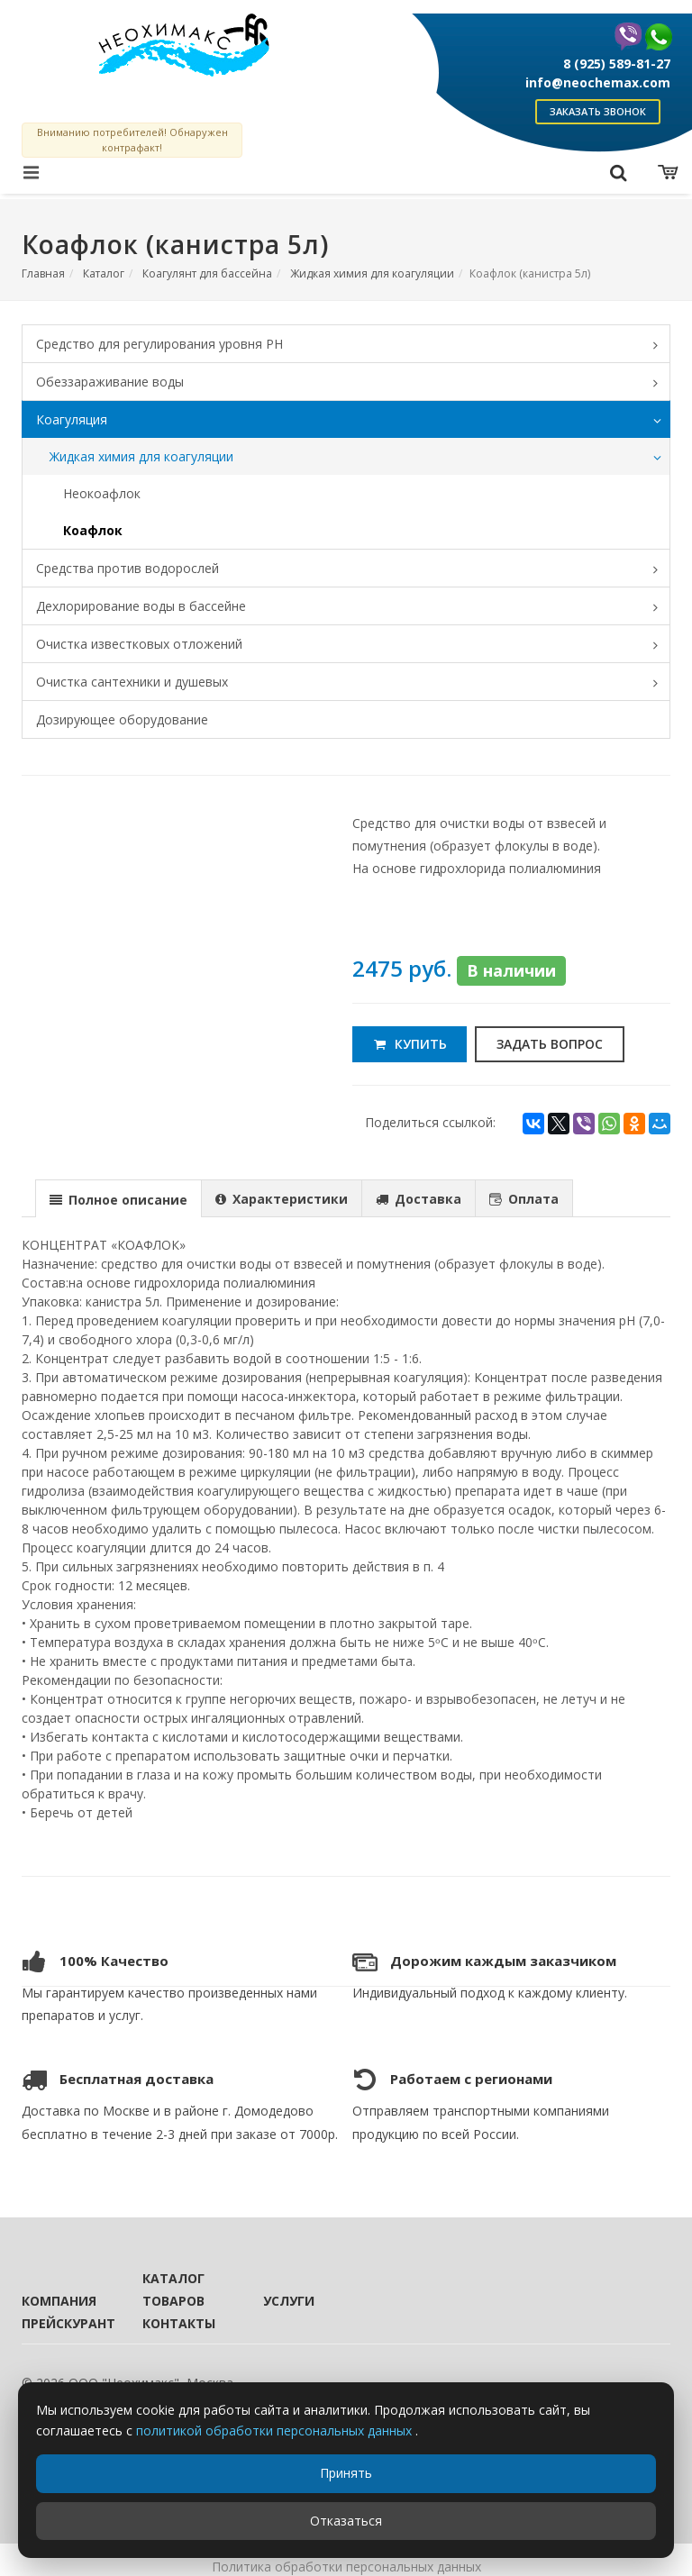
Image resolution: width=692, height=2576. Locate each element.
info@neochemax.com (597, 82)
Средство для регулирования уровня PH (353, 345)
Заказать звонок (598, 111)
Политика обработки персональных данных (346, 2566)
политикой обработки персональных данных (275, 2430)
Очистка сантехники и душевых (353, 683)
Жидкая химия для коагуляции (372, 273)
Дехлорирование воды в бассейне (353, 607)
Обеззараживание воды (353, 383)
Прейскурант (58, 2323)
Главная (43, 273)
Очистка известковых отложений (353, 645)
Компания (58, 2300)
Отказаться (346, 2520)
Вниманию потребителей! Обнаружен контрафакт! (132, 139)
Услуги (288, 2300)
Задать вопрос (549, 1043)
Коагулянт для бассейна (207, 273)
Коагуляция (353, 421)
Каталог (103, 273)
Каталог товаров (173, 2289)
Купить (409, 1043)
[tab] (118, 1197)
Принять (346, 2472)
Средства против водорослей (353, 569)
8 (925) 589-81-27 (616, 63)
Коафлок (93, 530)
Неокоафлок (102, 493)
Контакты (178, 2323)
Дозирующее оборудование (122, 719)
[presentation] (118, 1199)
